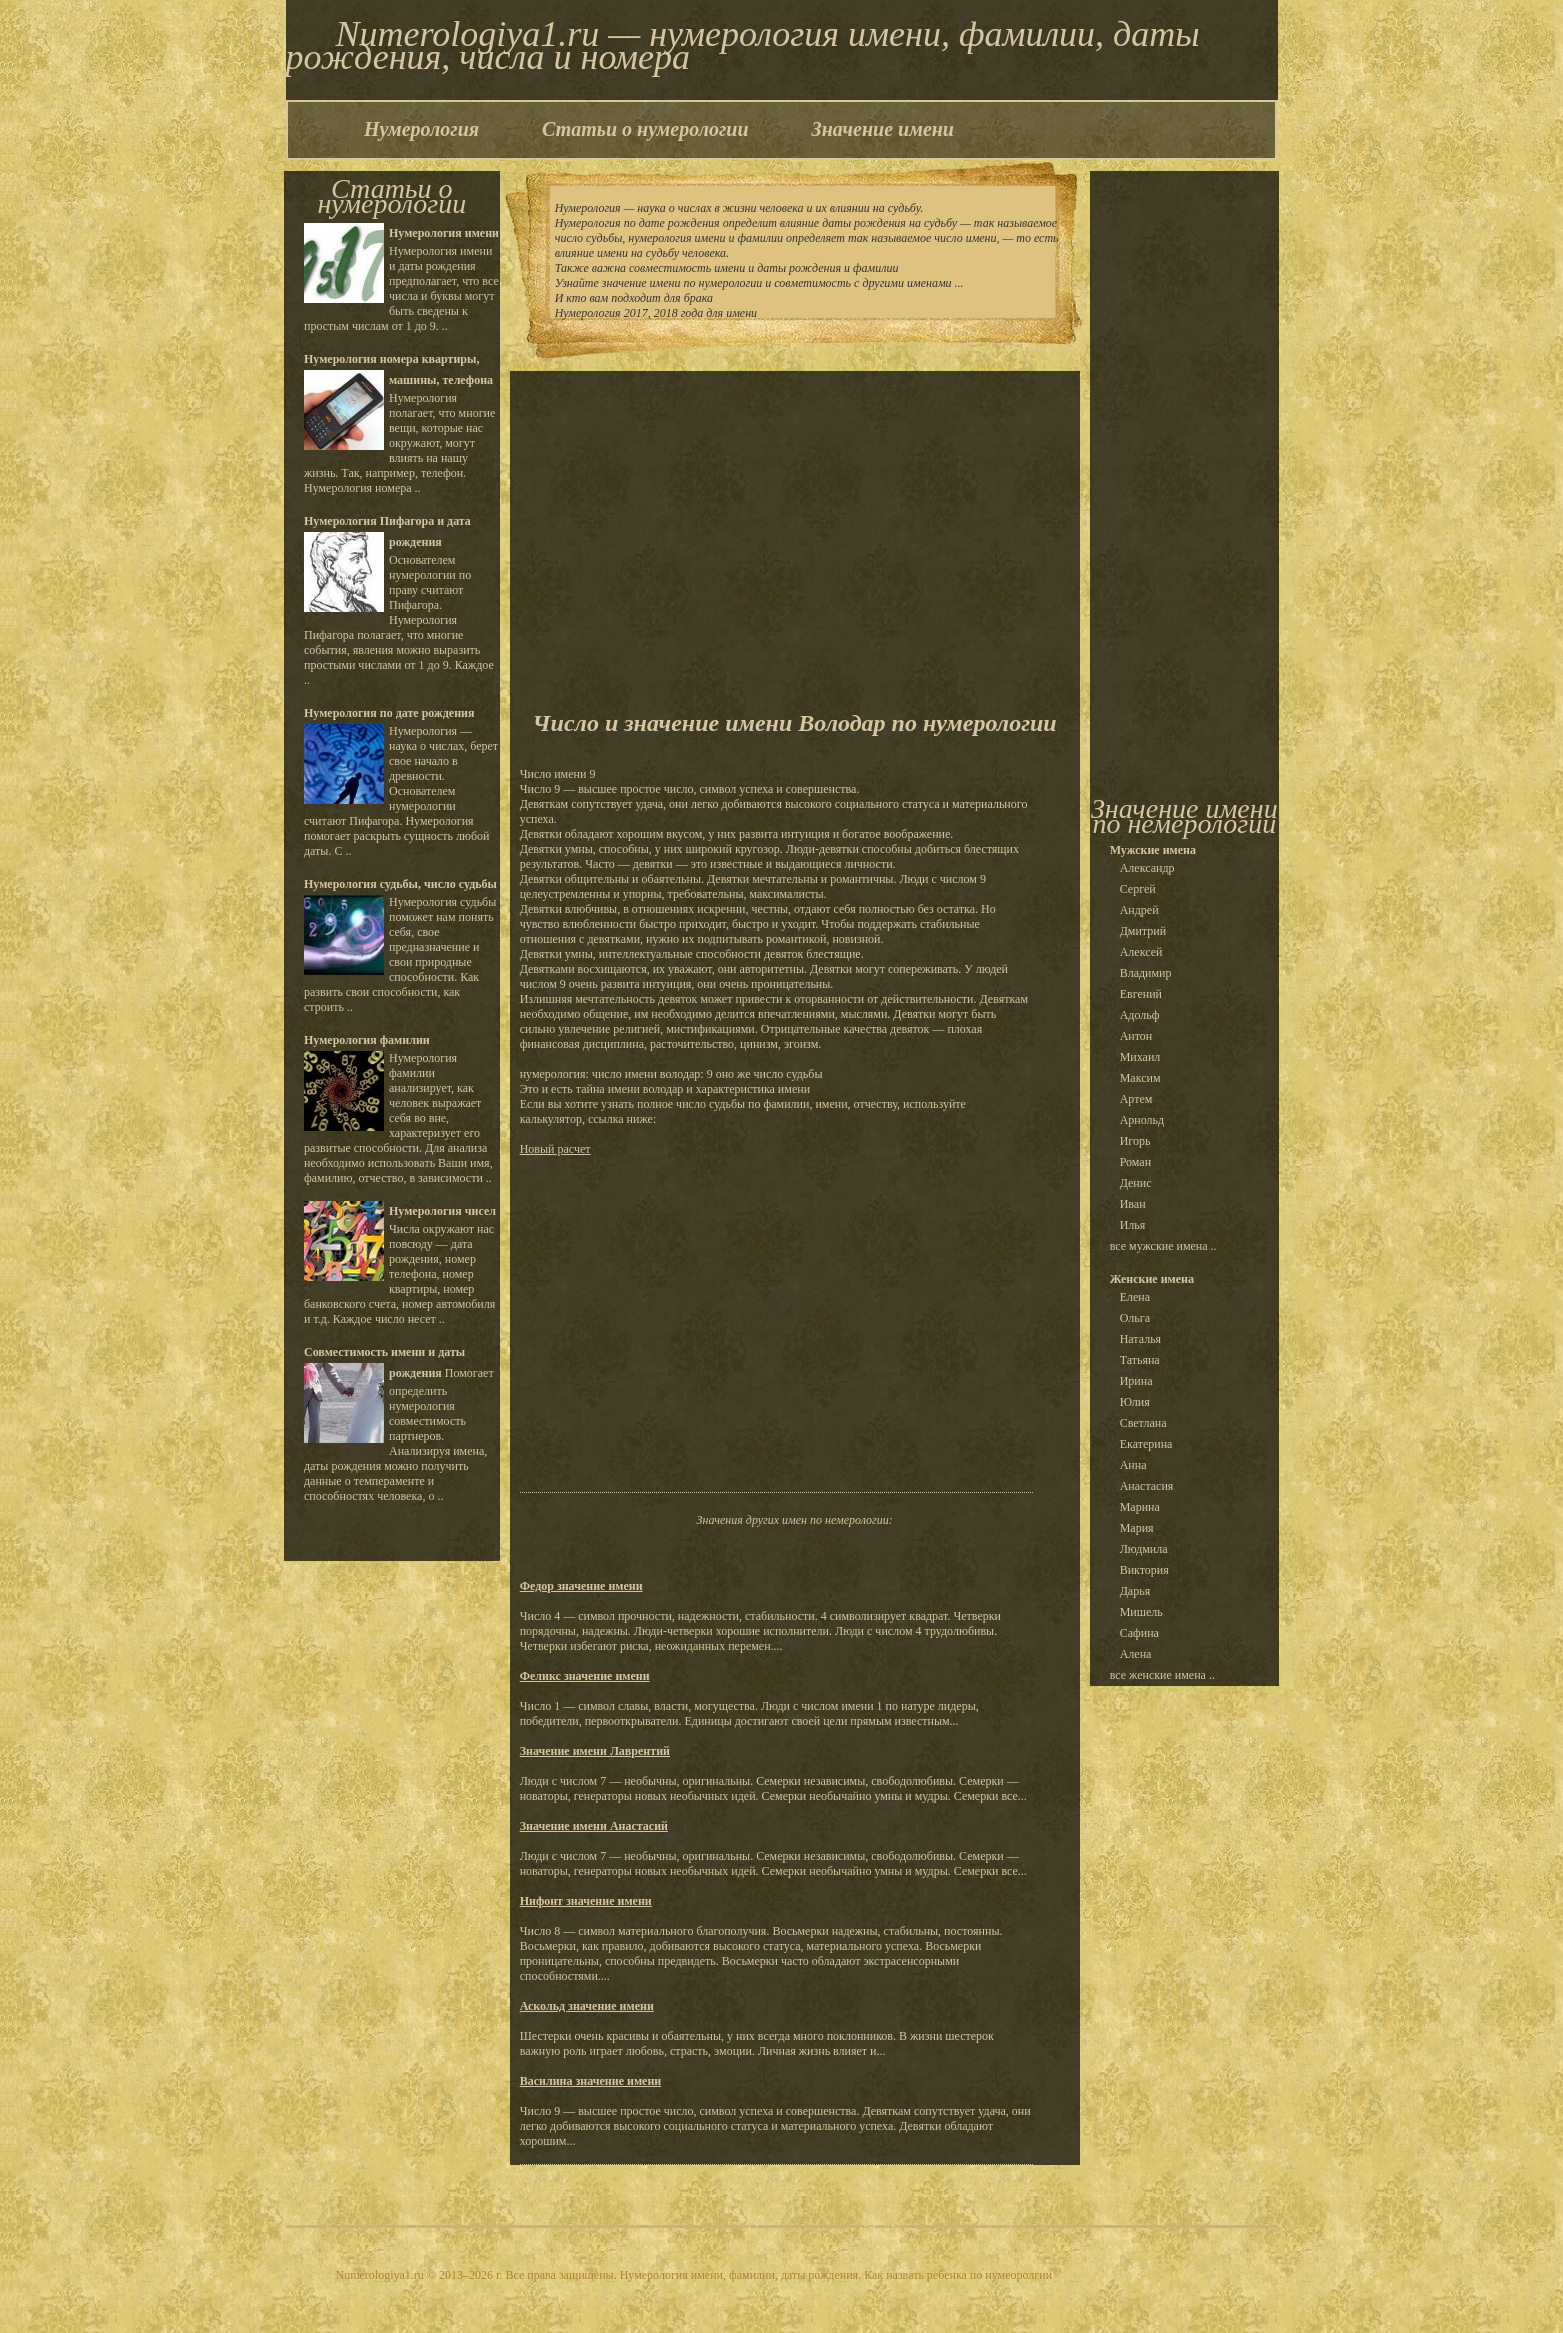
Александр (1147, 868)
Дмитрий (1143, 931)
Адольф (1140, 1015)
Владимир (1146, 973)
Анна (1133, 1465)
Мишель (1141, 1612)
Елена (1135, 1297)
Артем (1136, 1099)
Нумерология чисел (442, 1211)
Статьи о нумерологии (645, 129)
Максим (1140, 1078)
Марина (1140, 1507)
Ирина (1136, 1381)
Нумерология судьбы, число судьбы (400, 884)
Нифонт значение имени (586, 1901)
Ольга (1135, 1318)
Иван (1133, 1204)
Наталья (1140, 1339)
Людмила (1144, 1549)
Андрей (1139, 910)
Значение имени (883, 129)
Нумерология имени (444, 233)
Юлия (1135, 1402)
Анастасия (1147, 1486)
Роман (1135, 1162)
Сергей (1138, 889)
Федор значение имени (581, 1586)
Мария (1137, 1528)
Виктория (1144, 1570)
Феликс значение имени (585, 1676)
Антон (1136, 1036)
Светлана (1143, 1423)
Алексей (1141, 952)
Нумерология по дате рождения (389, 713)
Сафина (1139, 1633)
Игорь (1135, 1141)
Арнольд (1142, 1120)
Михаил (1140, 1057)
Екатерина (1146, 1444)
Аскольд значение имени (587, 2006)
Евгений (1141, 994)
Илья (1133, 1225)
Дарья (1135, 1591)
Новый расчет (555, 1149)
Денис (1136, 1183)
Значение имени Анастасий (594, 1826)
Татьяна (1140, 1360)
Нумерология (421, 129)
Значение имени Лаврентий (595, 1751)
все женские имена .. (1162, 1675)
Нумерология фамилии (367, 1040)
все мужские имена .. (1163, 1246)
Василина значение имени (591, 2081)
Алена (1136, 1654)
